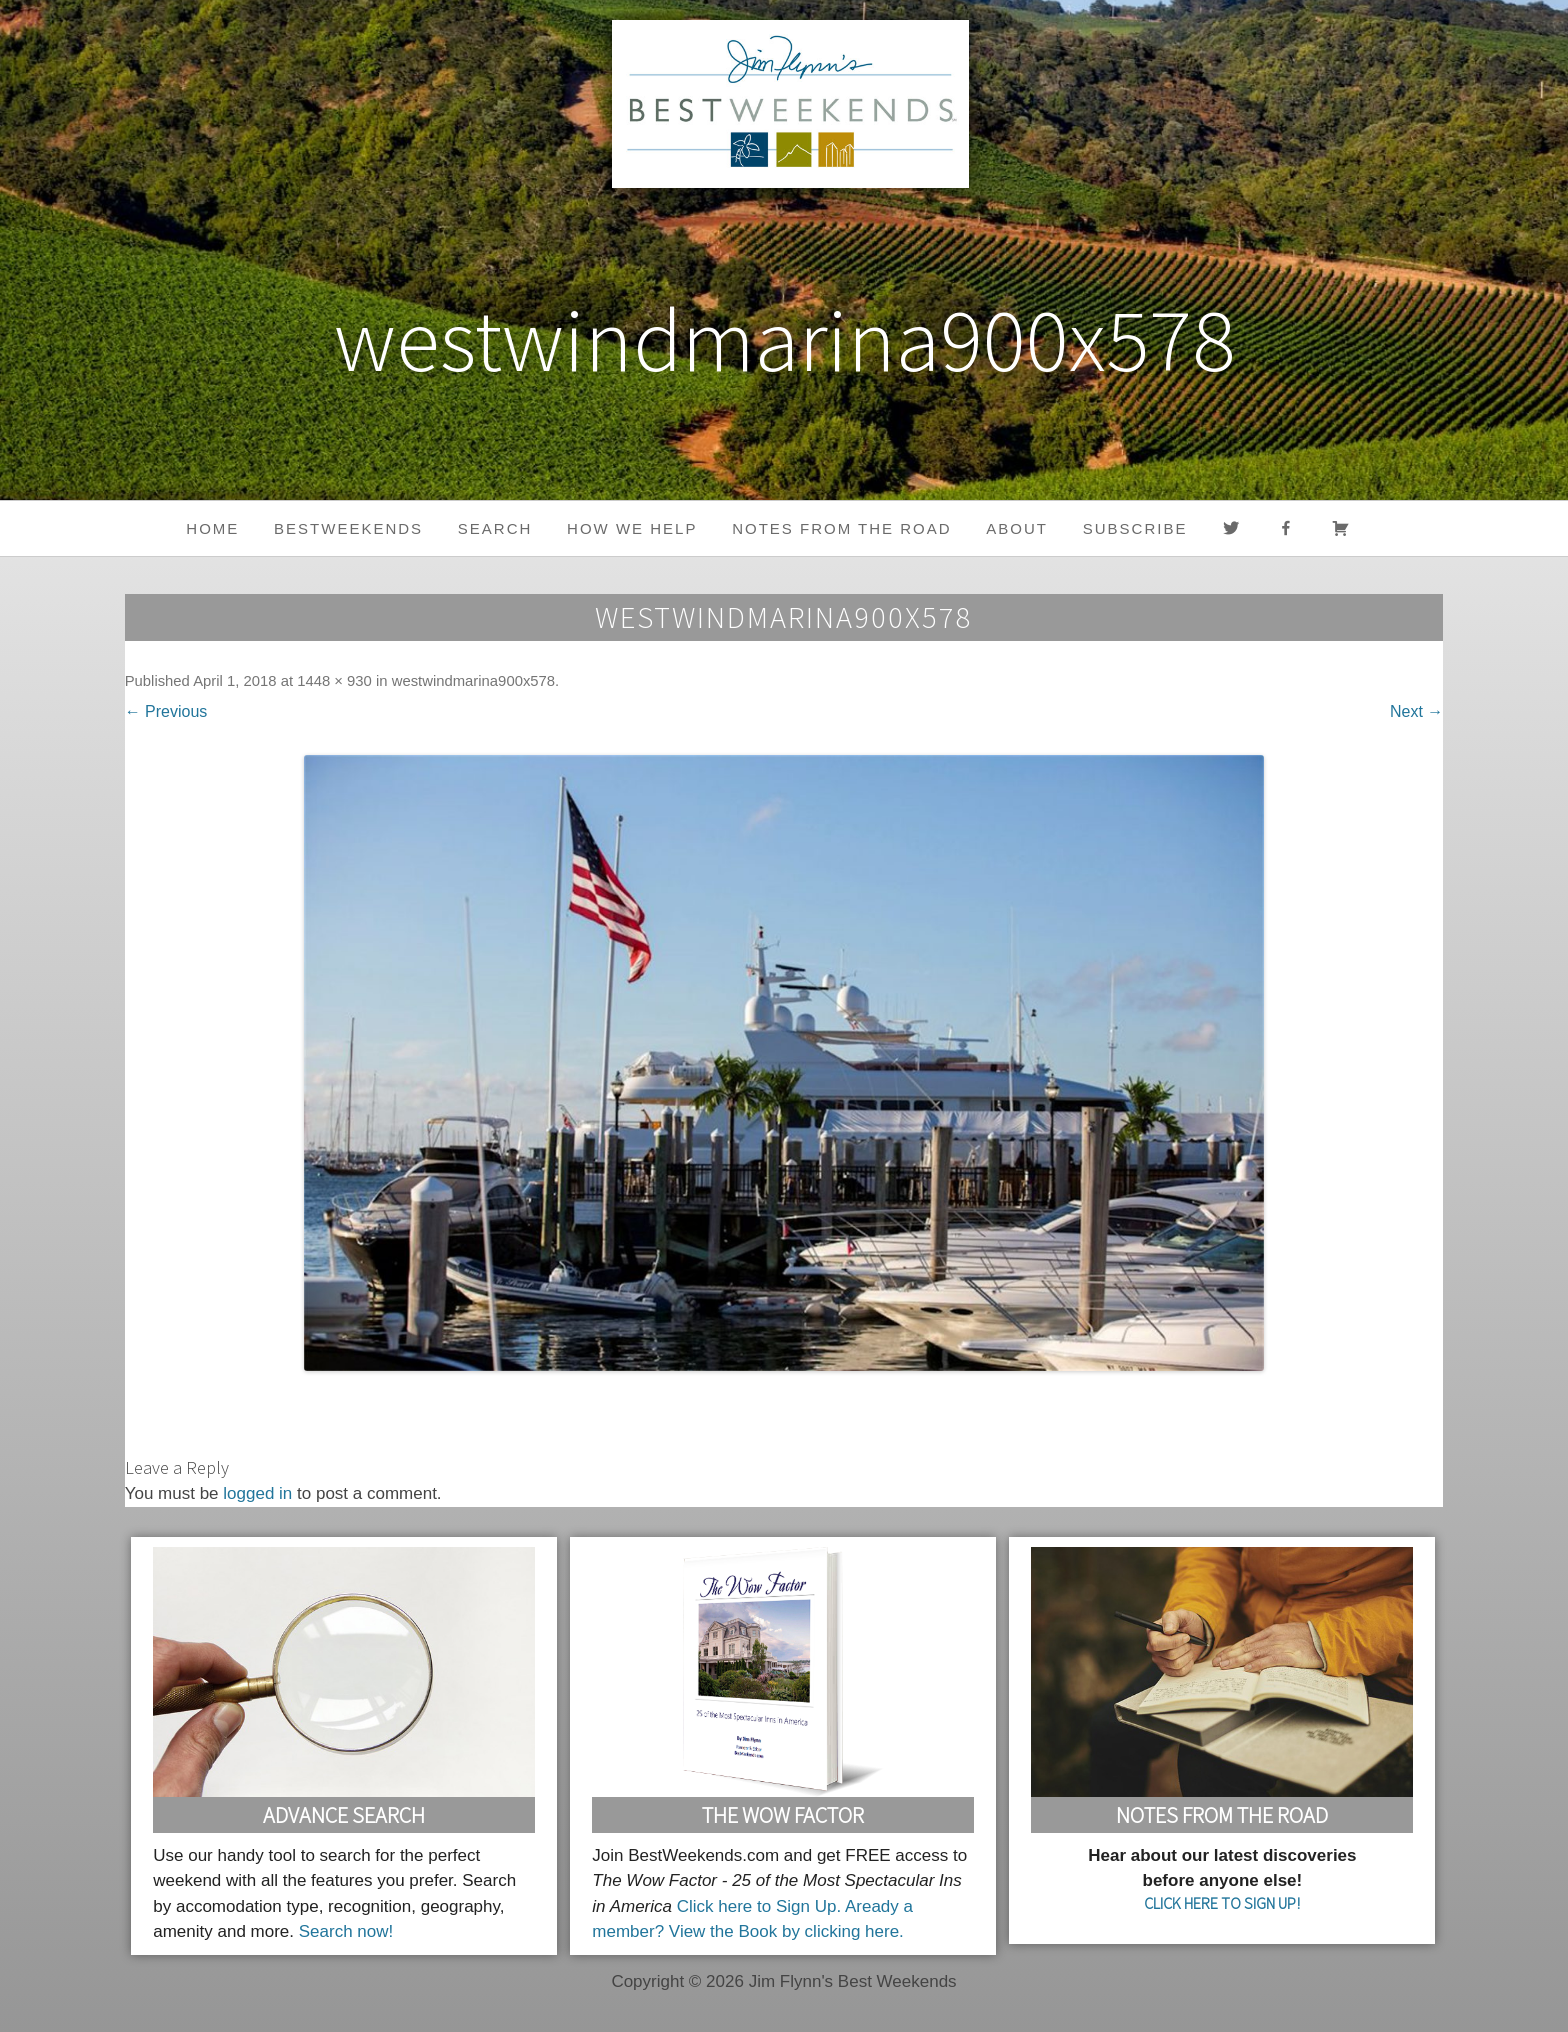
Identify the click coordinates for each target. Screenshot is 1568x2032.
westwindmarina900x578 (473, 681)
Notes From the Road (1222, 1815)
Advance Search (344, 1815)
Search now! (346, 1931)
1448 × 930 (334, 681)
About (1017, 528)
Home (212, 528)
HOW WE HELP (632, 528)
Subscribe (1135, 528)
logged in (257, 1493)
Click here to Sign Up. (759, 1906)
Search (495, 528)
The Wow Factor (783, 1815)
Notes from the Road (841, 528)
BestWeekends (348, 528)
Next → (1416, 711)
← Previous (166, 711)
